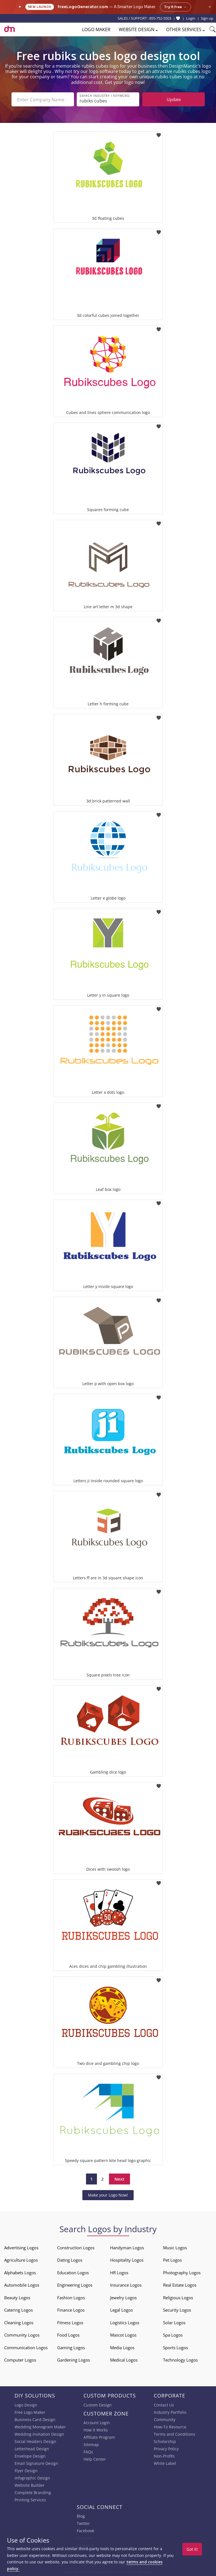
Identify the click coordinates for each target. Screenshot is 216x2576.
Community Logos (22, 2335)
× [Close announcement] (209, 7)
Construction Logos (75, 2247)
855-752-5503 (160, 18)
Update (174, 99)
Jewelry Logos (123, 2297)
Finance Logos (71, 2310)
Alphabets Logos (20, 2272)
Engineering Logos (74, 2285)
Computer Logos (20, 2360)
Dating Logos (69, 2260)
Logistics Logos (124, 2322)
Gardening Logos (73, 2360)
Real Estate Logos (179, 2285)
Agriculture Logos (21, 2260)
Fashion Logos (71, 2297)
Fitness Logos (70, 2322)
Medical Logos (124, 2360)
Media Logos (122, 2347)
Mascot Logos (123, 2335)
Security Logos (177, 2310)
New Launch (39, 7)
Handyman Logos (127, 2247)
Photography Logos (182, 2272)
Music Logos (175, 2247)
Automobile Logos (21, 2285)
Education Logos (73, 2272)
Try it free (175, 7)
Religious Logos (178, 2297)
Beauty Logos (17, 2297)
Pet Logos (172, 2260)
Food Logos (68, 2335)
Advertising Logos (21, 2247)
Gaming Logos (71, 2347)
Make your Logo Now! (108, 2195)
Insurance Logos (125, 2285)
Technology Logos (180, 2360)
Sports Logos (175, 2347)
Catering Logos (18, 2310)
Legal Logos (121, 2310)
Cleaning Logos (18, 2322)
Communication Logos (26, 2347)
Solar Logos (174, 2322)
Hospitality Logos (126, 2260)
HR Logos (119, 2272)
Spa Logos (173, 2335)
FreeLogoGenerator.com (83, 6)
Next (119, 2179)
